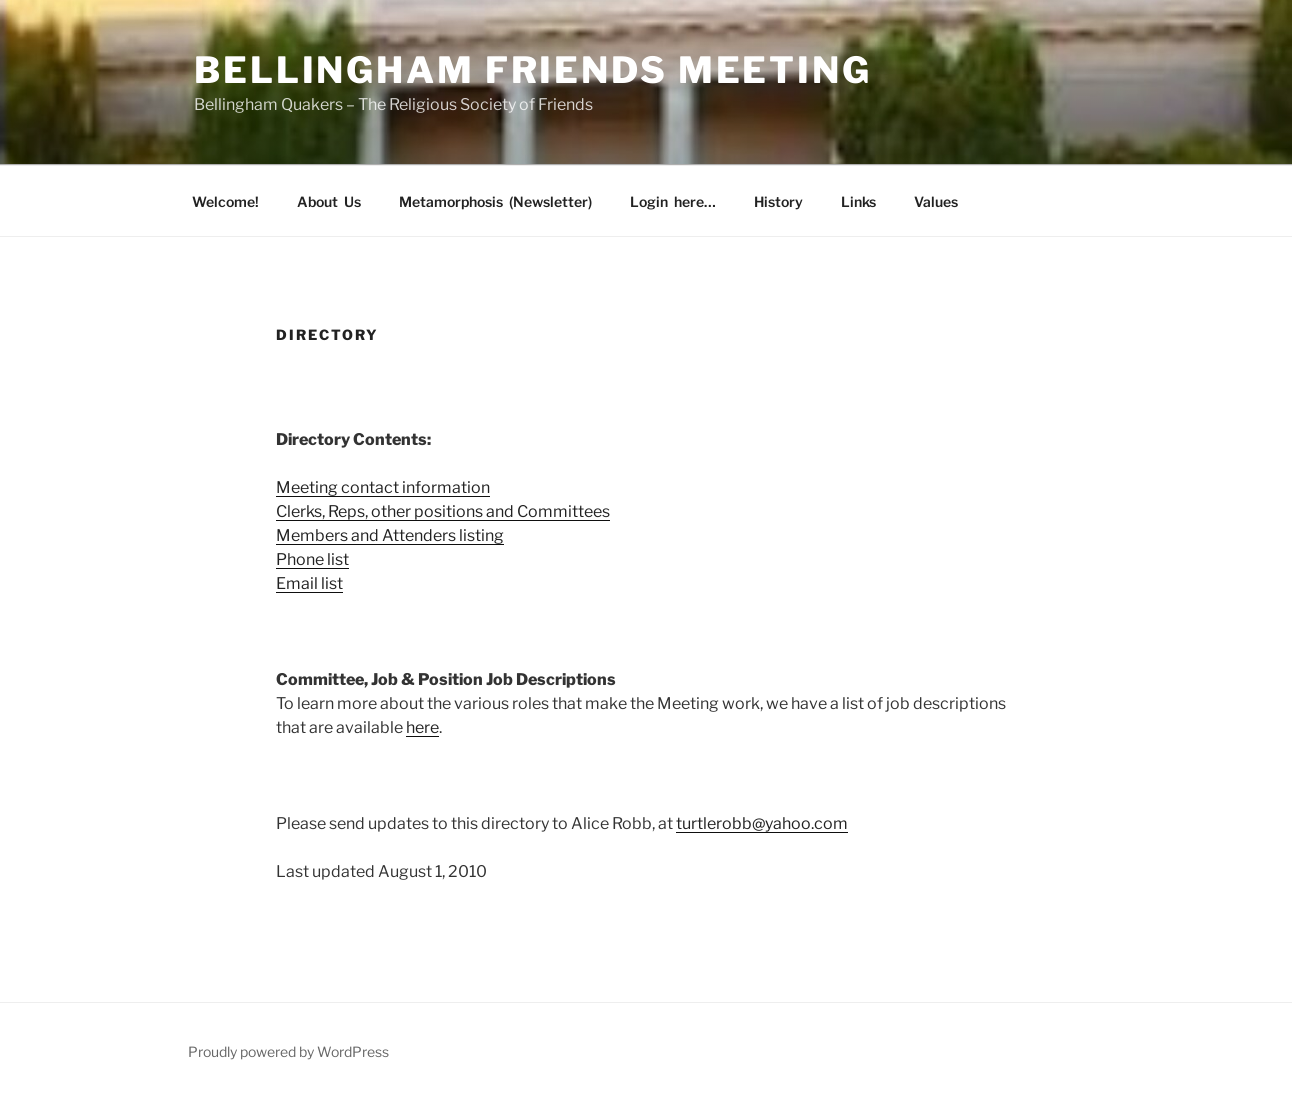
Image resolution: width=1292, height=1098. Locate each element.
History (778, 201)
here (422, 727)
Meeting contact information (383, 487)
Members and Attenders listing (390, 535)
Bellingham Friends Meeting (533, 70)
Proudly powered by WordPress (288, 1051)
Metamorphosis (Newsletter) (495, 201)
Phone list (312, 559)
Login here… (673, 201)
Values (936, 201)
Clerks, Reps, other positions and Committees (443, 511)
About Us (329, 201)
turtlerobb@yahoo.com (762, 823)
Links (858, 201)
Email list (309, 583)
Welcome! (225, 201)
